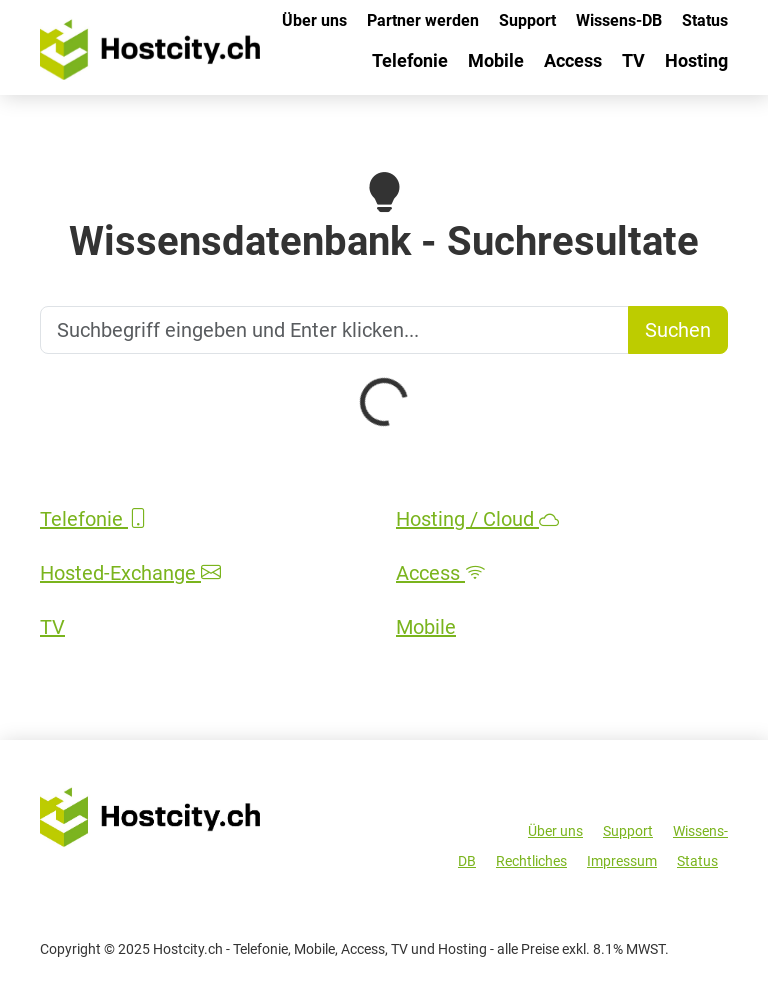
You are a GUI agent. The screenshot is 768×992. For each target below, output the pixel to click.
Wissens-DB (619, 20)
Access (573, 60)
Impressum (622, 861)
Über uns (314, 20)
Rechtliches (531, 861)
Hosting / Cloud (477, 519)
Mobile (496, 60)
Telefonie (410, 60)
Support (527, 20)
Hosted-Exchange (130, 573)
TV (633, 60)
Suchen (678, 330)
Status (705, 20)
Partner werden (423, 20)
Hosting (696, 60)
